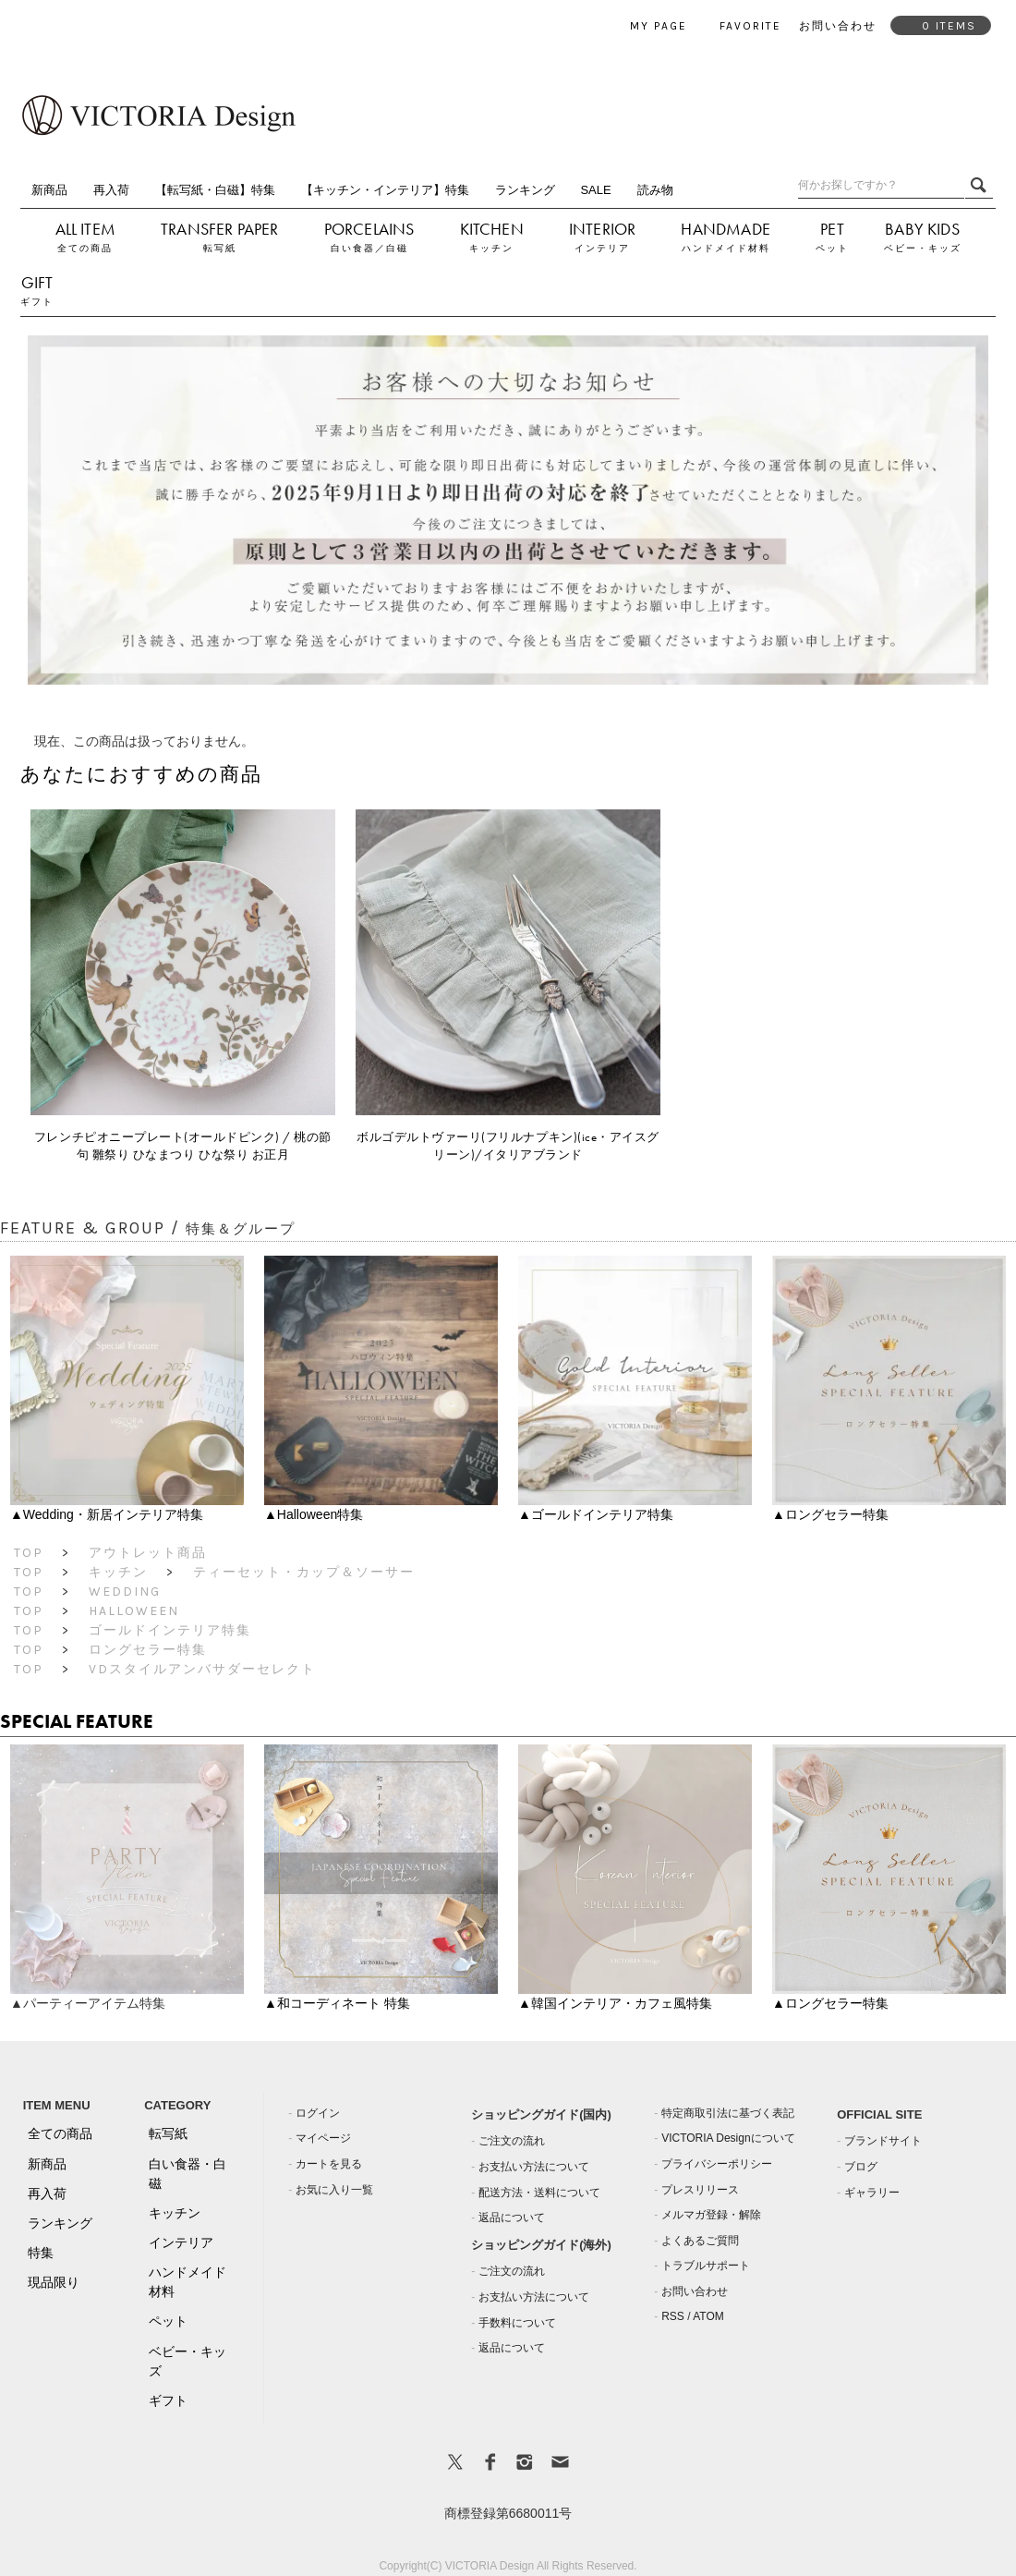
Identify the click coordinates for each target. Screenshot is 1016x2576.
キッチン (491, 248)
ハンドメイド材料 (726, 248)
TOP (28, 1553)
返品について (511, 2217)
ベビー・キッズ (923, 248)
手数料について (517, 2322)
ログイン (318, 2113)
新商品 (49, 190)
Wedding (125, 1591)
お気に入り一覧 (334, 2189)
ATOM (708, 2316)
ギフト (37, 302)
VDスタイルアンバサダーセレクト (202, 1669)
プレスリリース (700, 2189)
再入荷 (111, 190)
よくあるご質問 (700, 2240)
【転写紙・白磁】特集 (215, 190)
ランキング (525, 190)
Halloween (134, 1611)
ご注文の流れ (511, 2140)
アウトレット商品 (148, 1553)
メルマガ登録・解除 (711, 2214)
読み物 (655, 190)
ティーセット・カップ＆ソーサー (304, 1572)
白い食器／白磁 (369, 248)
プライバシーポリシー (716, 2163)
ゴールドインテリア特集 (170, 1630)
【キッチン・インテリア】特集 (385, 190)
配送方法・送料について (539, 2192)
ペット (832, 248)
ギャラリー (872, 2192)
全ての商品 (85, 248)
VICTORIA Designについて (727, 2138)
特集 (41, 2252)
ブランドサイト (883, 2140)
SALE (595, 190)
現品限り (53, 2282)
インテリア (602, 248)
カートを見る (329, 2163)
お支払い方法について (533, 2166)
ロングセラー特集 (148, 1650)
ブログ (860, 2166)
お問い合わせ (694, 2291)
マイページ (323, 2138)
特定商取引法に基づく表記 (727, 2113)
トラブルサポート (705, 2265)
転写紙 (219, 248)
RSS (672, 2316)
